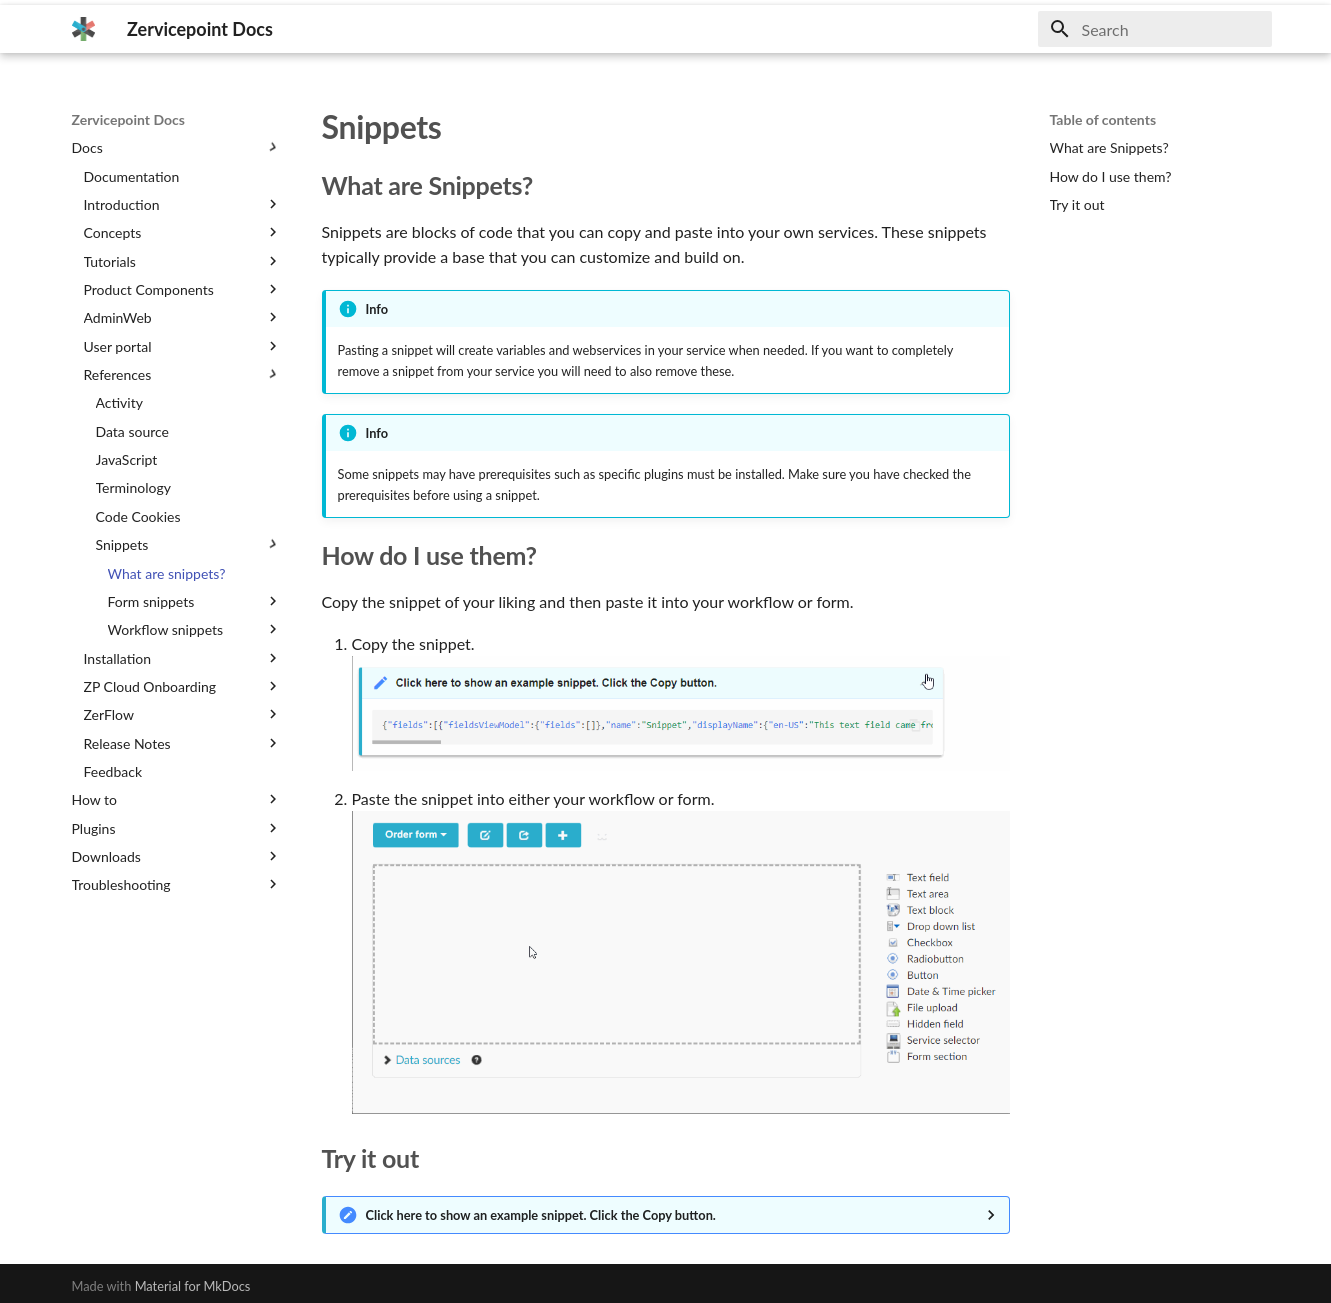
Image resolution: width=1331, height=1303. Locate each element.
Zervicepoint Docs (128, 119)
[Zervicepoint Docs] (84, 29)
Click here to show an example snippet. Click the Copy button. (541, 1215)
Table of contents (1103, 119)
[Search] (1155, 29)
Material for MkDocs (193, 1286)
